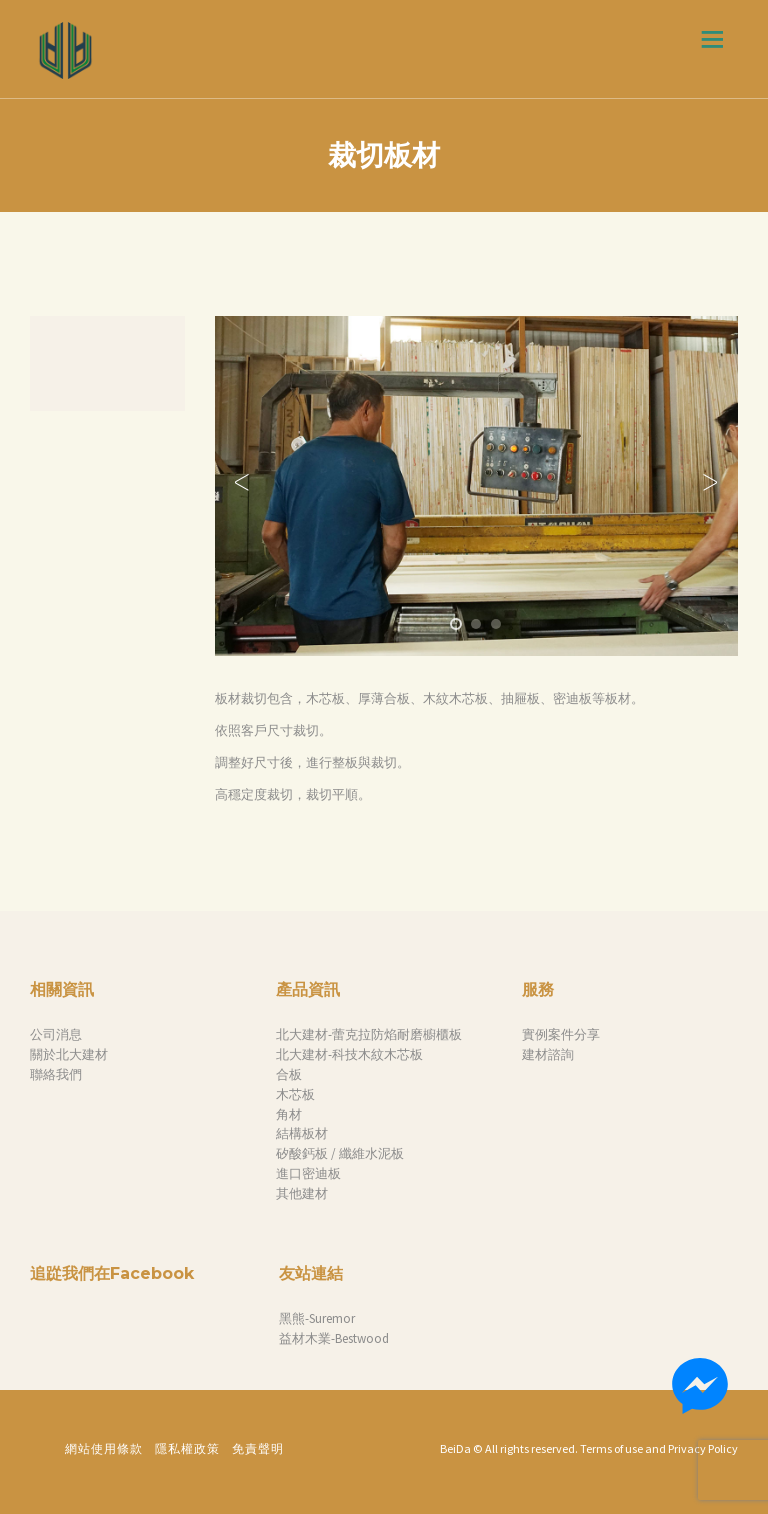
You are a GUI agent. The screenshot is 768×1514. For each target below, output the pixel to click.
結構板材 (302, 1133)
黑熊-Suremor (317, 1318)
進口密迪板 (308, 1173)
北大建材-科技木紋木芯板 (349, 1054)
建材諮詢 (548, 1054)
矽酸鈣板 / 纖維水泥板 (340, 1153)
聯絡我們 (56, 1074)
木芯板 (295, 1094)
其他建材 (302, 1193)
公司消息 (56, 1034)
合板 (289, 1074)
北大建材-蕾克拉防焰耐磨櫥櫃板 (369, 1034)
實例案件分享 (561, 1034)
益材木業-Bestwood (334, 1338)
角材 (289, 1114)
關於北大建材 (69, 1054)
